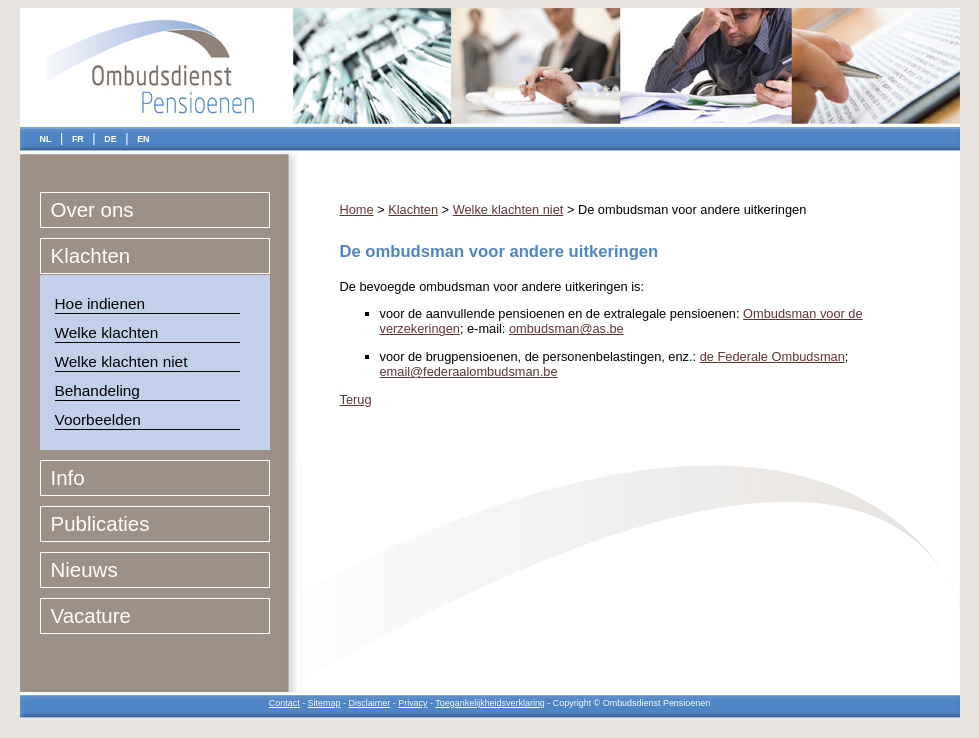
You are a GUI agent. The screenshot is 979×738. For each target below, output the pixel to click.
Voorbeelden (98, 419)
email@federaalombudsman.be (469, 371)
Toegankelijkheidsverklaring (490, 703)
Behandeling (97, 390)
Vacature (91, 615)
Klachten (91, 255)
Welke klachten (107, 332)
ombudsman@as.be (566, 328)
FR (78, 139)
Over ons (92, 209)
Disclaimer (369, 703)
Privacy (412, 703)
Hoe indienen (100, 303)
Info (68, 477)
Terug (356, 399)
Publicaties (100, 523)
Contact (284, 703)
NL (46, 139)
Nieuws (84, 569)
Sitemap (324, 703)
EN (143, 139)
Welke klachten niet (121, 361)
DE (110, 139)
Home (357, 209)
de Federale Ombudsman (772, 356)
